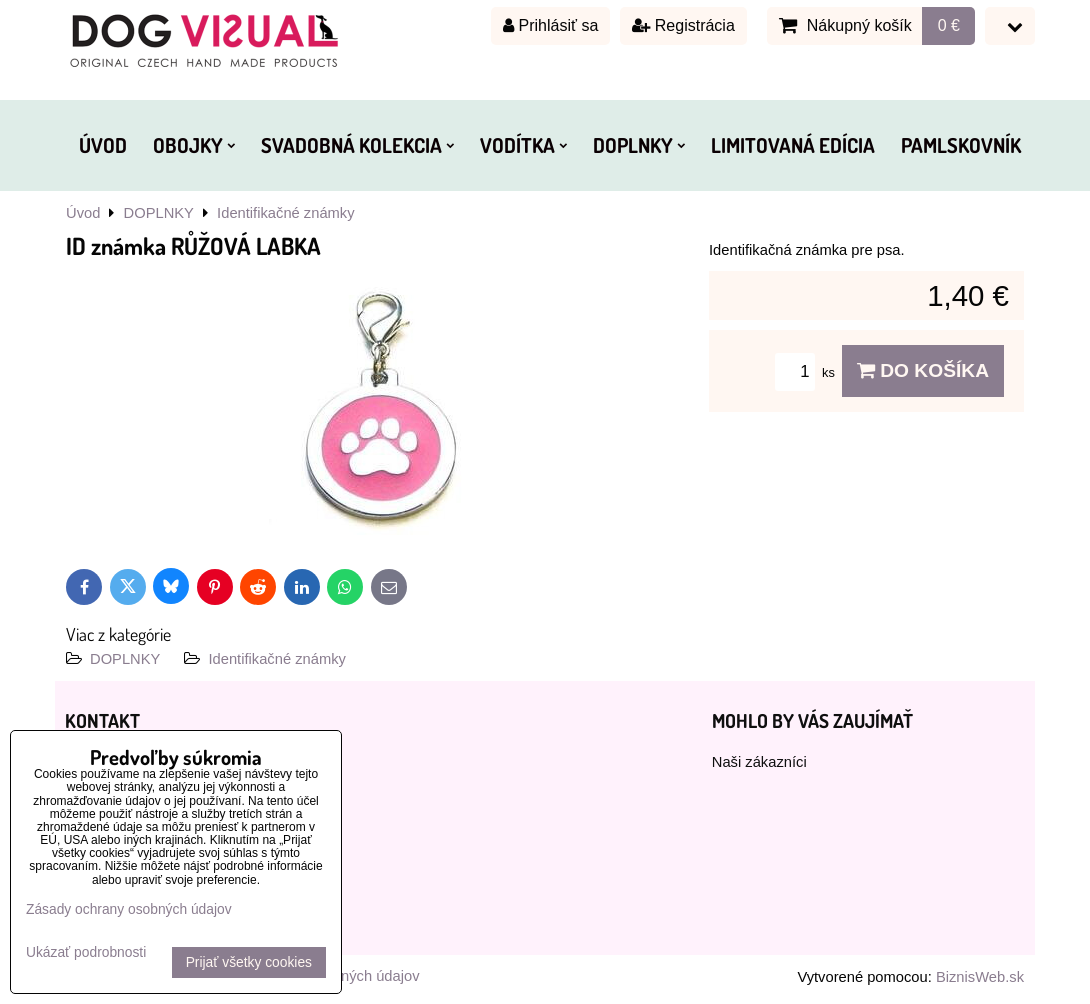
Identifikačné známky (276, 659)
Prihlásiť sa (550, 25)
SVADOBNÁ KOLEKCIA (357, 145)
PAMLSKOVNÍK (961, 145)
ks (808, 372)
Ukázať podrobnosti (86, 952)
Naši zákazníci (759, 762)
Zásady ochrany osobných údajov (129, 909)
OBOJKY (194, 145)
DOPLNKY (639, 145)
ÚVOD (103, 145)
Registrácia (683, 25)
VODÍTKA (523, 145)
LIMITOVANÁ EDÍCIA (793, 145)
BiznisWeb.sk (980, 977)
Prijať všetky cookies (249, 962)
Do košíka (923, 370)
